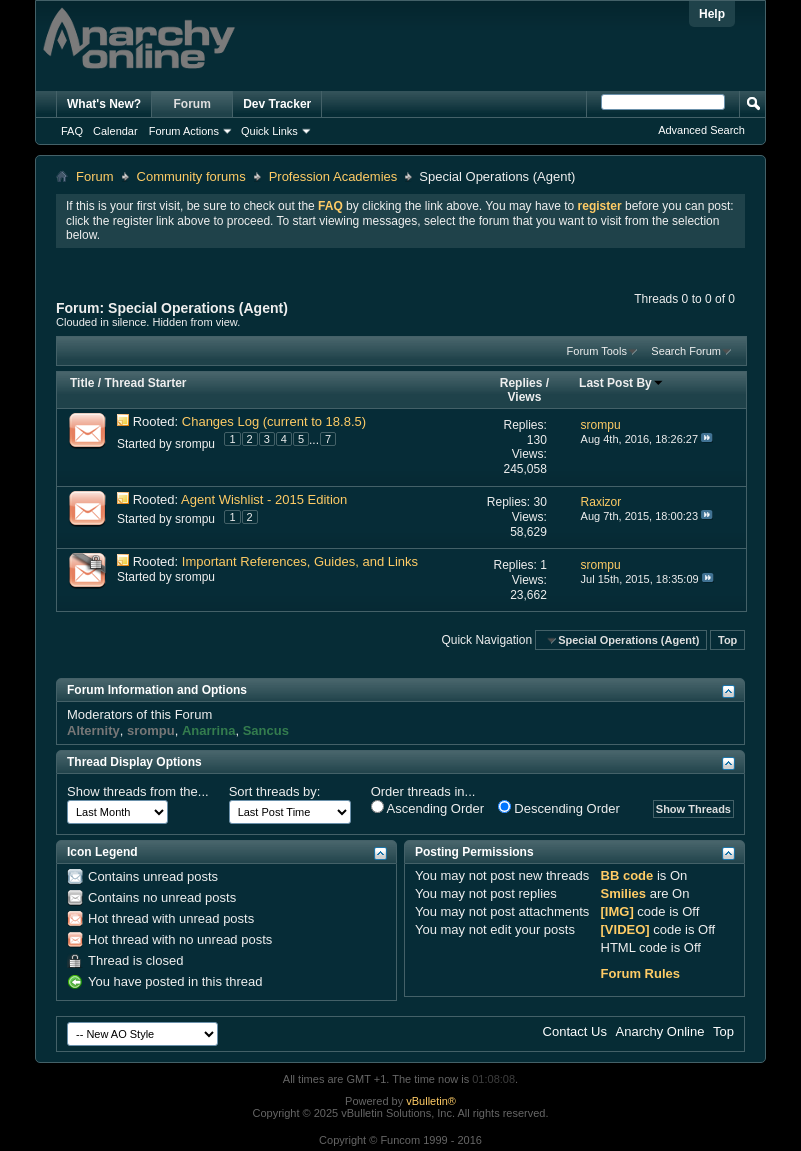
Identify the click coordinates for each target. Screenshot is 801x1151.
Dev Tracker (277, 104)
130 (537, 440)
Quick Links (269, 131)
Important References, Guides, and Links (300, 561)
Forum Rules (640, 973)
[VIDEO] (625, 929)
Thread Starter (145, 383)
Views (525, 397)
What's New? (104, 104)
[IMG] (617, 911)
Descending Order (559, 808)
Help (712, 14)
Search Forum (686, 351)
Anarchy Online (660, 1031)
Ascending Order (427, 808)
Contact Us (575, 1031)
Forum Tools (597, 351)
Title (82, 383)
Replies (521, 383)
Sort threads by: (275, 791)
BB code (627, 875)
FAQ (72, 131)
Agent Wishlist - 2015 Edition (264, 499)
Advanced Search (701, 130)
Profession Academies (333, 176)
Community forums (191, 176)
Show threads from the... (138, 791)
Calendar (115, 131)
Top (727, 640)
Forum (192, 104)
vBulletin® (431, 1101)
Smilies (624, 893)
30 (539, 502)
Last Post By (621, 383)
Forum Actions (184, 131)
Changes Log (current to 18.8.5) (274, 421)
